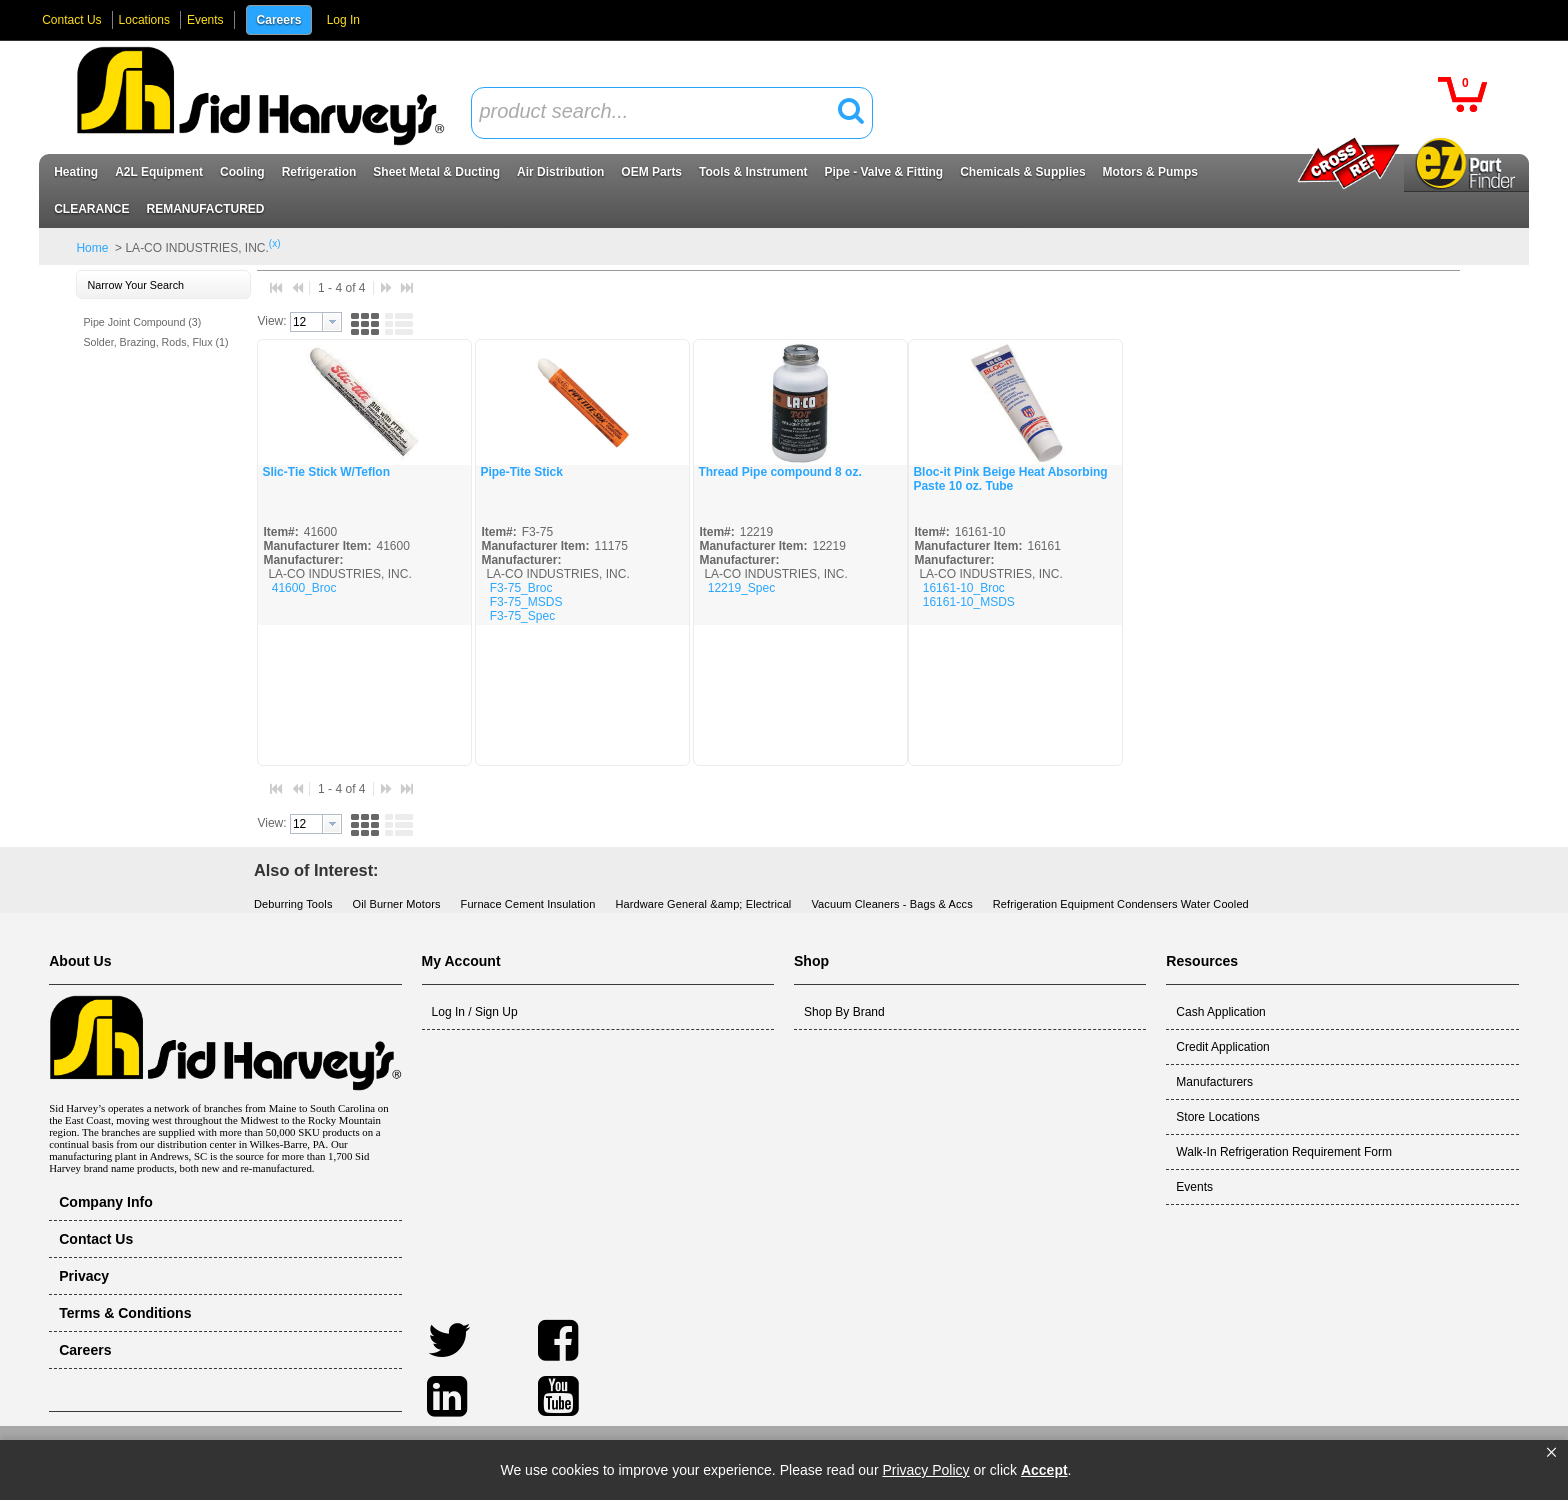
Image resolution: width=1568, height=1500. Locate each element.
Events (205, 20)
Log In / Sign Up (475, 1012)
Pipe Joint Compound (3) (142, 322)
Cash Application (1220, 1012)
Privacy (84, 1276)
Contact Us (71, 20)
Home (92, 248)
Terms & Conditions (125, 1313)
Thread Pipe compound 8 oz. (779, 472)
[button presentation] (332, 322)
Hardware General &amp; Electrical (703, 904)
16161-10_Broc (964, 588)
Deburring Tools (293, 904)
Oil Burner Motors (397, 904)
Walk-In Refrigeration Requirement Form (1284, 1152)
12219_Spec (741, 588)
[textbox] (661, 112)
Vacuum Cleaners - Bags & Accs (891, 904)
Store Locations (1217, 1117)
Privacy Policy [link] (925, 1470)
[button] (1551, 1453)
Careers (279, 20)
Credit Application (1222, 1047)
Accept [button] (1044, 1470)
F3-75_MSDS (526, 602)
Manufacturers (1214, 1082)
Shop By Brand (844, 1012)
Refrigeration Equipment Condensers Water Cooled (1121, 904)
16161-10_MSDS (969, 602)
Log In (343, 20)
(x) (275, 243)
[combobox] (672, 113)
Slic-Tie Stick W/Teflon (326, 472)
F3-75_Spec (522, 616)
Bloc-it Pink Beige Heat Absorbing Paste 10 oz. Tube (1010, 479)
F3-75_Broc (521, 588)
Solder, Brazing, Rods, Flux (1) (155, 342)
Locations (144, 20)
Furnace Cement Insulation (528, 904)
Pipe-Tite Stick (521, 472)
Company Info (106, 1202)
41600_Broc (304, 588)
